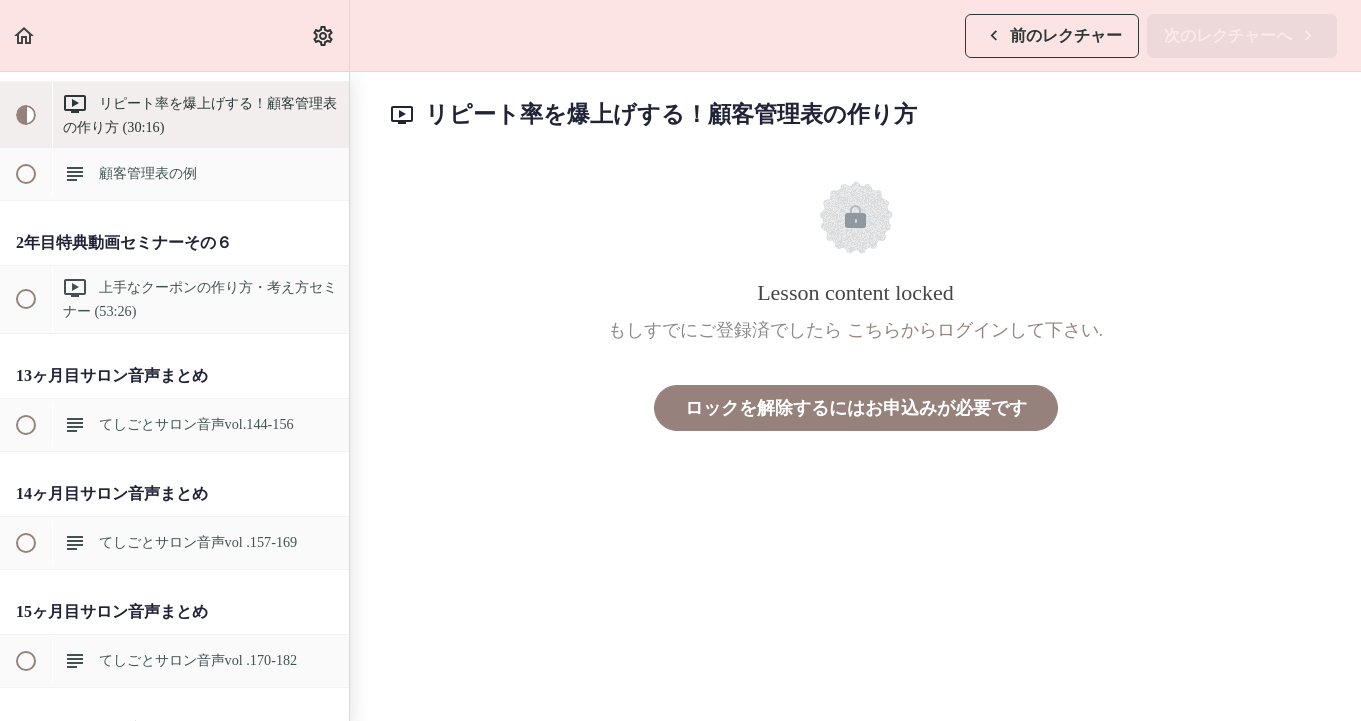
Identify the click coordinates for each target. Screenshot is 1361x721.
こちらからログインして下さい (973, 330)
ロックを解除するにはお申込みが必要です (856, 408)
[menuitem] (324, 35)
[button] (25, 35)
